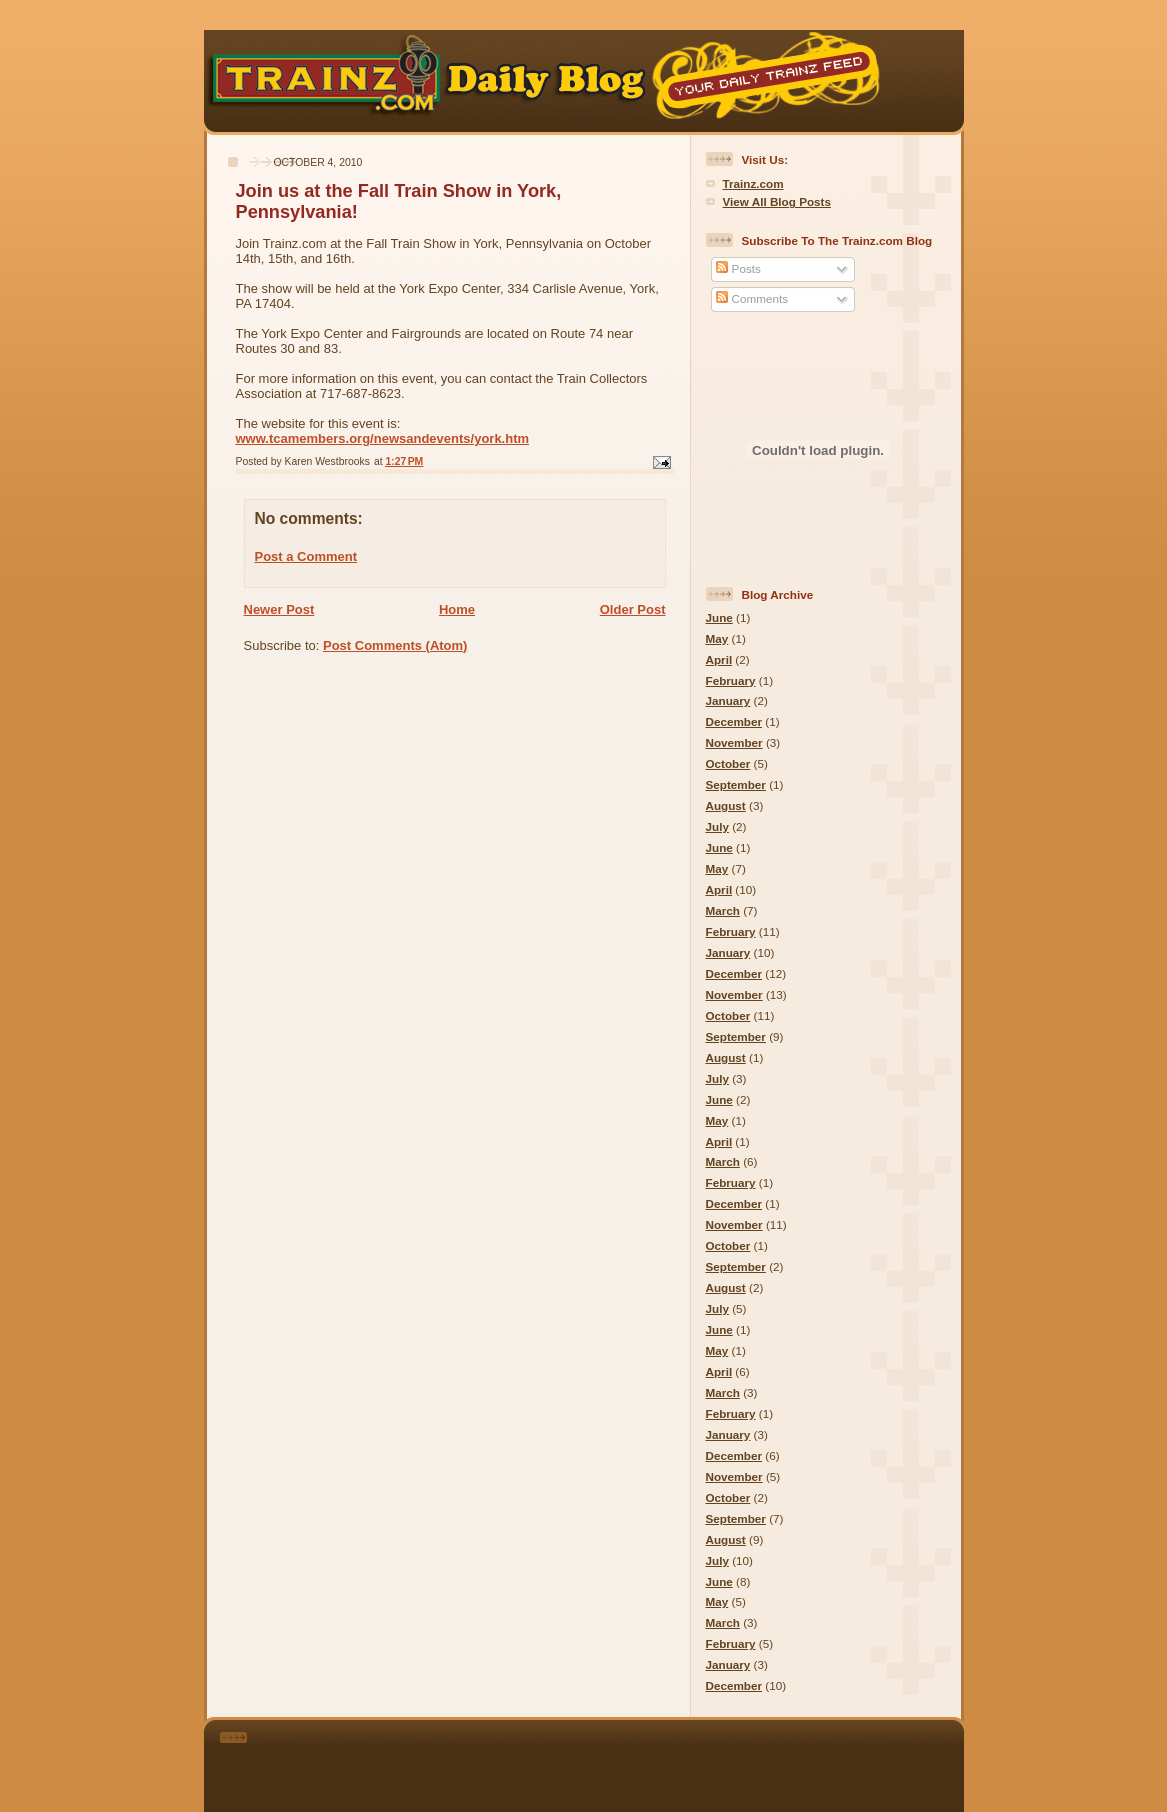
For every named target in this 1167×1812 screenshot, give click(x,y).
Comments (752, 298)
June (719, 617)
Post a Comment (306, 556)
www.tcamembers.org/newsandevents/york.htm (383, 438)
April (719, 659)
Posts (738, 268)
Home (457, 609)
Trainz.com (753, 183)
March (723, 910)
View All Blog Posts (777, 201)
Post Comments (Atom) (395, 645)
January (728, 700)
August (726, 805)
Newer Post (279, 609)
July (717, 826)
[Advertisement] (611, 1762)
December (734, 721)
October (728, 763)
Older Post (633, 609)
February (731, 680)
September (736, 784)
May (717, 638)
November (734, 742)
